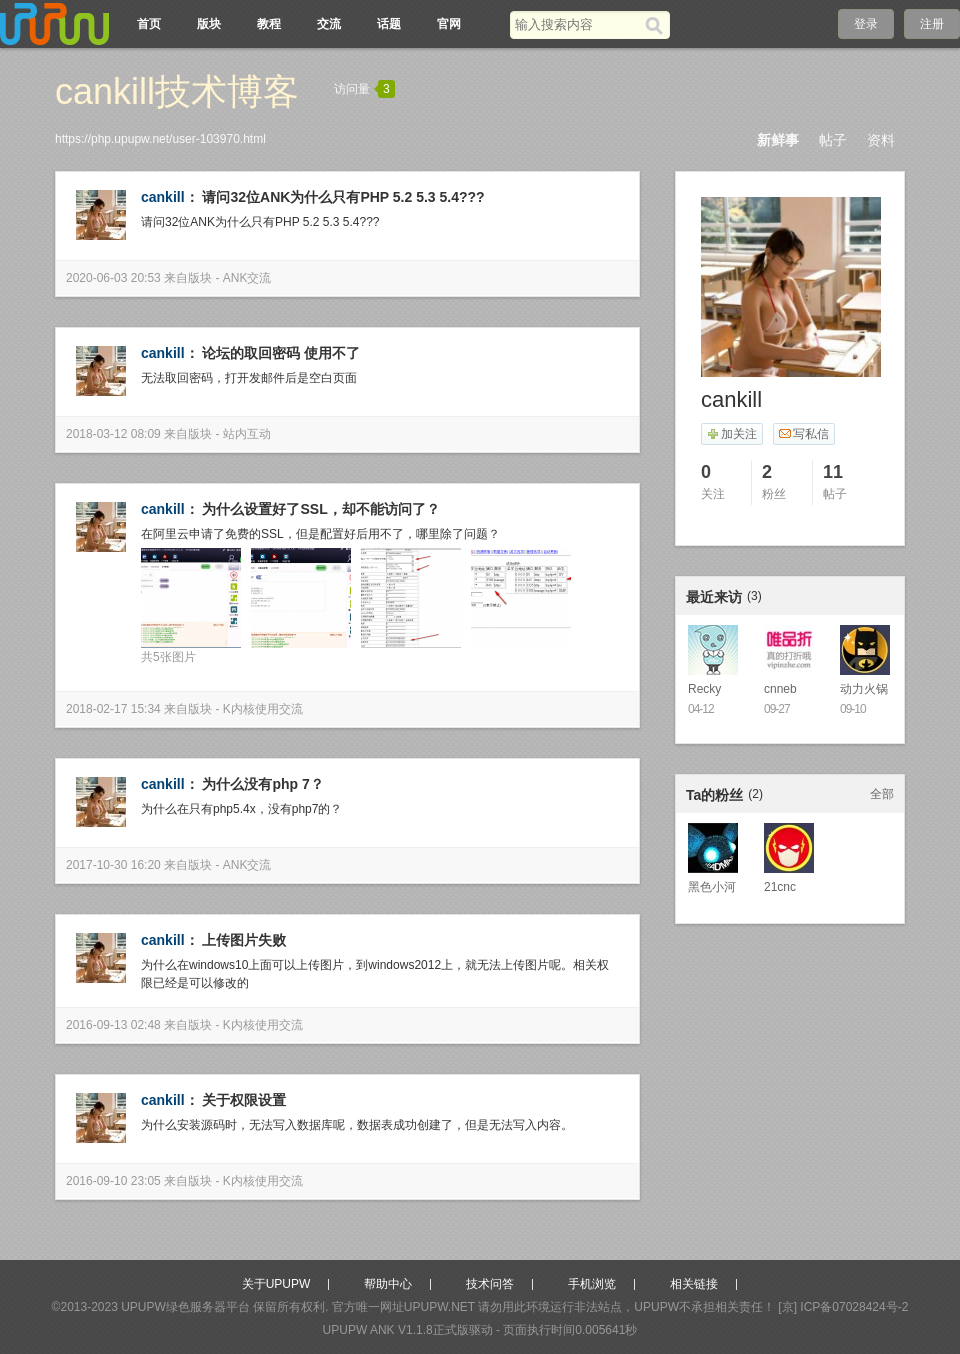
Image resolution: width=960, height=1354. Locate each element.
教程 (269, 24)
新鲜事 (778, 140)
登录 (866, 24)
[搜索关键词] (577, 24)
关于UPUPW (276, 1284)
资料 (881, 140)
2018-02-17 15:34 (113, 709)
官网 (449, 24)
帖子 (833, 140)
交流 (329, 24)
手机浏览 (592, 1284)
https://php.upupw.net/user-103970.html (160, 139)
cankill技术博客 (177, 91)
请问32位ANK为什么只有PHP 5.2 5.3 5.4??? (343, 197)
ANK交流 (247, 278)
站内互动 (247, 434)
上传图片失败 (244, 940)
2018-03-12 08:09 (113, 434)
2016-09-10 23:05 (113, 1181)
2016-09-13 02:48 (113, 1025)
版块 (209, 24)
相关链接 (694, 1284)
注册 (932, 24)
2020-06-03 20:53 (113, 278)
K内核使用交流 (263, 709)
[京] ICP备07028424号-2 (843, 1307)
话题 (389, 24)
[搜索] (657, 25)
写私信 (803, 434)
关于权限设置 (244, 1100)
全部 (882, 794)
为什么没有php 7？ (262, 784)
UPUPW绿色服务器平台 (185, 1307)
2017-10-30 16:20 (113, 865)
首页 (149, 24)
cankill (163, 197)
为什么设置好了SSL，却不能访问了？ (320, 509)
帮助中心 (388, 1284)
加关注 (731, 434)
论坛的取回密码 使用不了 (281, 353)
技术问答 (490, 1284)
